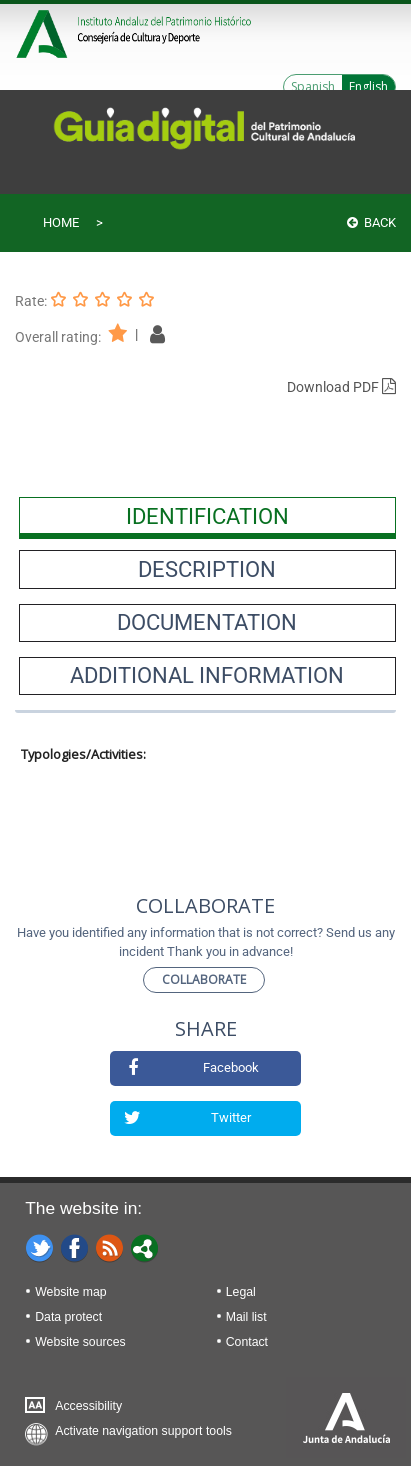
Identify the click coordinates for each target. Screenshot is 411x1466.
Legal (241, 1292)
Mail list (246, 1317)
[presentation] (207, 516)
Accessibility (88, 1406)
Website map (70, 1292)
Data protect (68, 1317)
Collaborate (204, 979)
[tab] (207, 516)
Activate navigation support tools (143, 1431)
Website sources (80, 1342)
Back (371, 222)
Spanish (313, 86)
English (368, 86)
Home (61, 222)
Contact (247, 1342)
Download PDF (341, 387)
